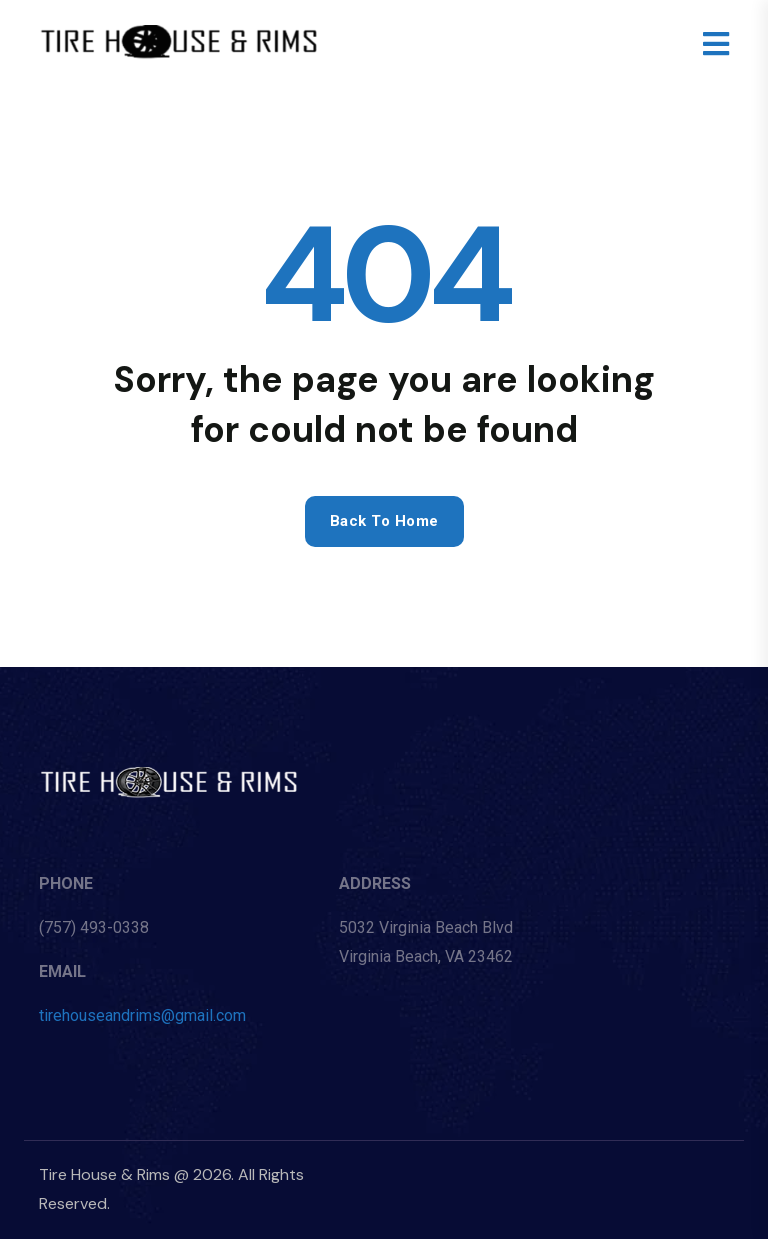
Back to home (384, 521)
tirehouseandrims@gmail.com (142, 1015)
